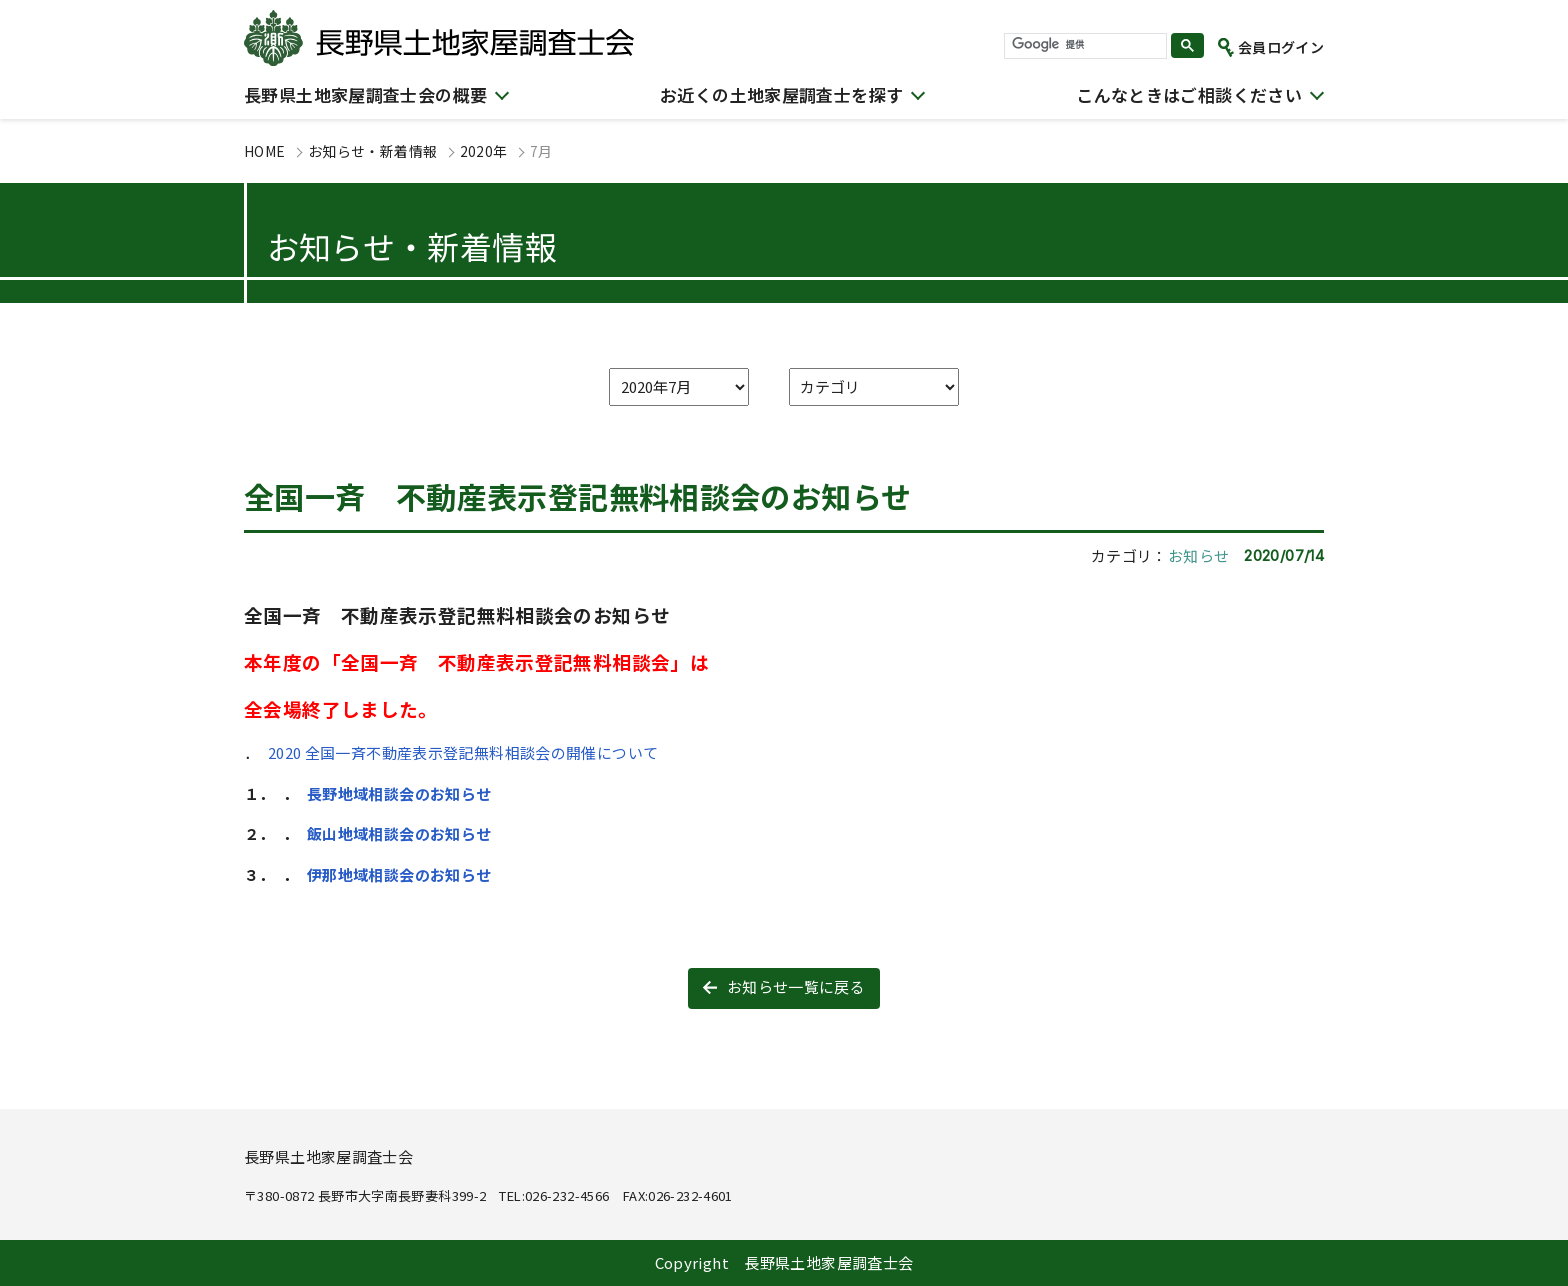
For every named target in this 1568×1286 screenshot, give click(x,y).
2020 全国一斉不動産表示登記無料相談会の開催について (463, 752)
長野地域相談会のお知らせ (399, 793)
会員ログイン (1281, 47)
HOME (265, 151)
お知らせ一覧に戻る (796, 986)
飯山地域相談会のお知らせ (399, 833)
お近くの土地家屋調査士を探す (781, 94)
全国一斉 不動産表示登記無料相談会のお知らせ (577, 496)
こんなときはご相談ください (1189, 94)
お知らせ (1199, 555)
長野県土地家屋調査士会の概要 (365, 94)
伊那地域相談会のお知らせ (401, 874)
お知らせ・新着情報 (372, 151)
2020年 (484, 151)
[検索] (1083, 45)
